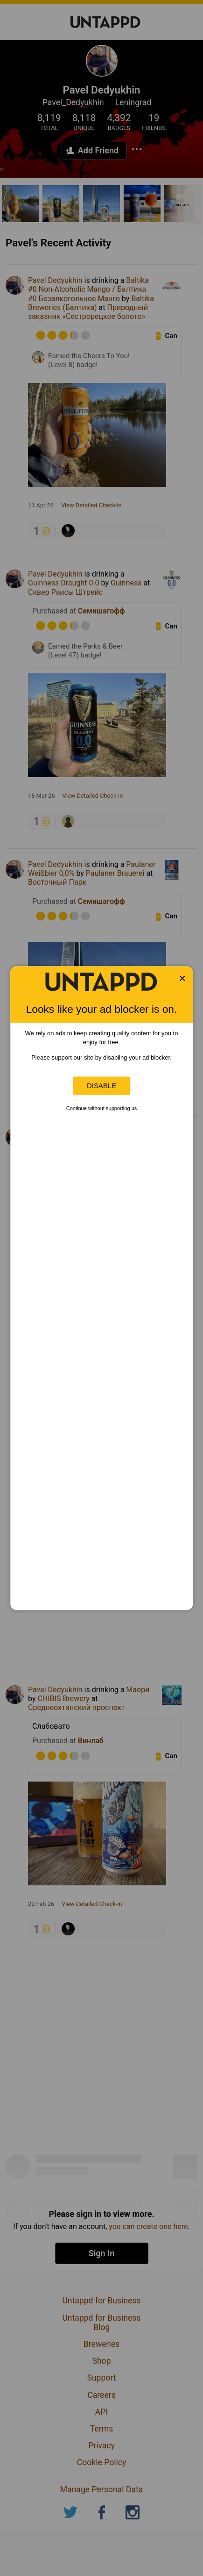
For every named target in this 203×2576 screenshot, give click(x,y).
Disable (101, 1086)
